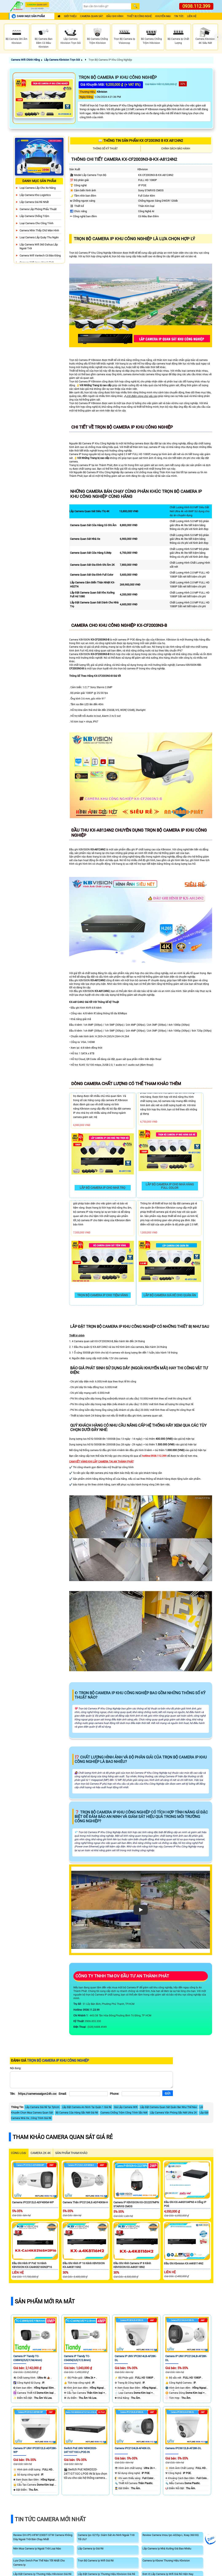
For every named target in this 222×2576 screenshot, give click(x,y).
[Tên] (37, 2093)
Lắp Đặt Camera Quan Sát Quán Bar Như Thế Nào (168, 2107)
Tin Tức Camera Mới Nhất (50, 2519)
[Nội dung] (91, 2079)
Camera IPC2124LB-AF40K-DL (133, 2448)
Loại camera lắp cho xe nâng (38, 187)
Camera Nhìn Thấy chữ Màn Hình (39, 230)
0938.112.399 (196, 6)
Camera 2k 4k (41, 2153)
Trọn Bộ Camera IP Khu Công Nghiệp (110, 59)
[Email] (88, 2093)
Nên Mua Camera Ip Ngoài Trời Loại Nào (37, 2548)
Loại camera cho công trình (36, 223)
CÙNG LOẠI (18, 2153)
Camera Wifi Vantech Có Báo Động (40, 255)
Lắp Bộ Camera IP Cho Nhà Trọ (102, 1187)
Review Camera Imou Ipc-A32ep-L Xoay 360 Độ (171, 2535)
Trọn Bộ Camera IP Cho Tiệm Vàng (102, 1295)
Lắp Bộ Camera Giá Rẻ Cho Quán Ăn (170, 1295)
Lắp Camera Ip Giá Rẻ (91, 2548)
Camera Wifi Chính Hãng (25, 59)
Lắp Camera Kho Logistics (35, 195)
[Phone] (141, 2093)
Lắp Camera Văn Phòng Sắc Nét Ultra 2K (173, 2112)
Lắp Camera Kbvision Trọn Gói (62, 59)
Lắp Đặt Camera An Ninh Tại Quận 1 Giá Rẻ (86, 2107)
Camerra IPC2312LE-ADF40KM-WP (33, 2202)
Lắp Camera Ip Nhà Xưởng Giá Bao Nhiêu (167, 2548)
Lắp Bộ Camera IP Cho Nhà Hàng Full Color (170, 1186)
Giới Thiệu (70, 16)
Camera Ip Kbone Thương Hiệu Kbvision (166, 2560)
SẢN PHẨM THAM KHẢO (71, 2153)
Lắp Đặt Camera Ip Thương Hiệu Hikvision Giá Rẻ (42, 2574)
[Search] (106, 6)
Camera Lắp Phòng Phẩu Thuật (38, 209)
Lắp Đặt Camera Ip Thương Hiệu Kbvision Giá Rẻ (106, 2574)
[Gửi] (167, 2093)
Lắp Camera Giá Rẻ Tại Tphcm (42, 2107)
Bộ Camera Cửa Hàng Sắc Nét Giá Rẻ (77, 2112)
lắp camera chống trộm (34, 216)
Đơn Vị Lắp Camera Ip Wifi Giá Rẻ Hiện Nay (168, 2574)
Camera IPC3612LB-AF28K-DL (183, 2448)
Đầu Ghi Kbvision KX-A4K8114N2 (183, 2263)
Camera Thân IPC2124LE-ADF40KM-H (85, 2202)
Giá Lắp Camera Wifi (125, 2107)
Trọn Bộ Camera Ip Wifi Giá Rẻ (96, 2560)
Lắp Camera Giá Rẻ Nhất (34, 202)
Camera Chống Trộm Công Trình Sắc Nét (124, 2112)
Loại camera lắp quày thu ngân (39, 237)
